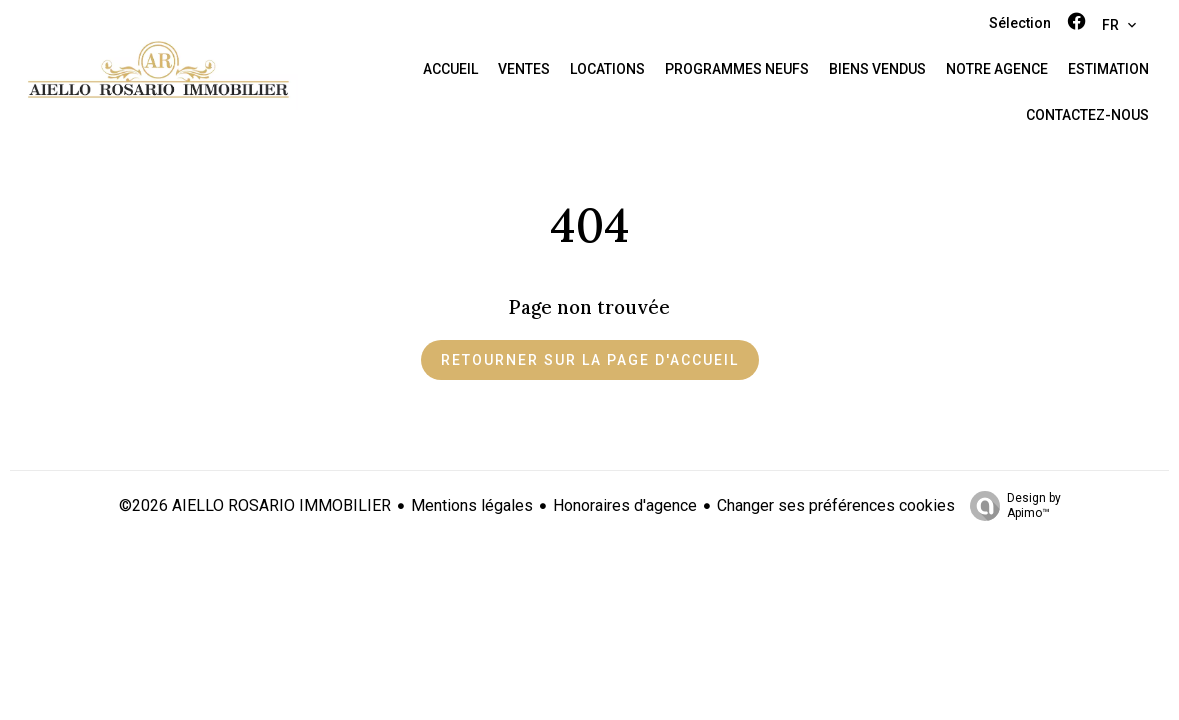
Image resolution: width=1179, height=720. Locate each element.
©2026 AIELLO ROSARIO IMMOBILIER (255, 505)
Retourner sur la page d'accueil (590, 360)
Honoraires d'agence (625, 505)
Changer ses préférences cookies (836, 505)
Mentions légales (472, 505)
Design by (1010, 506)
